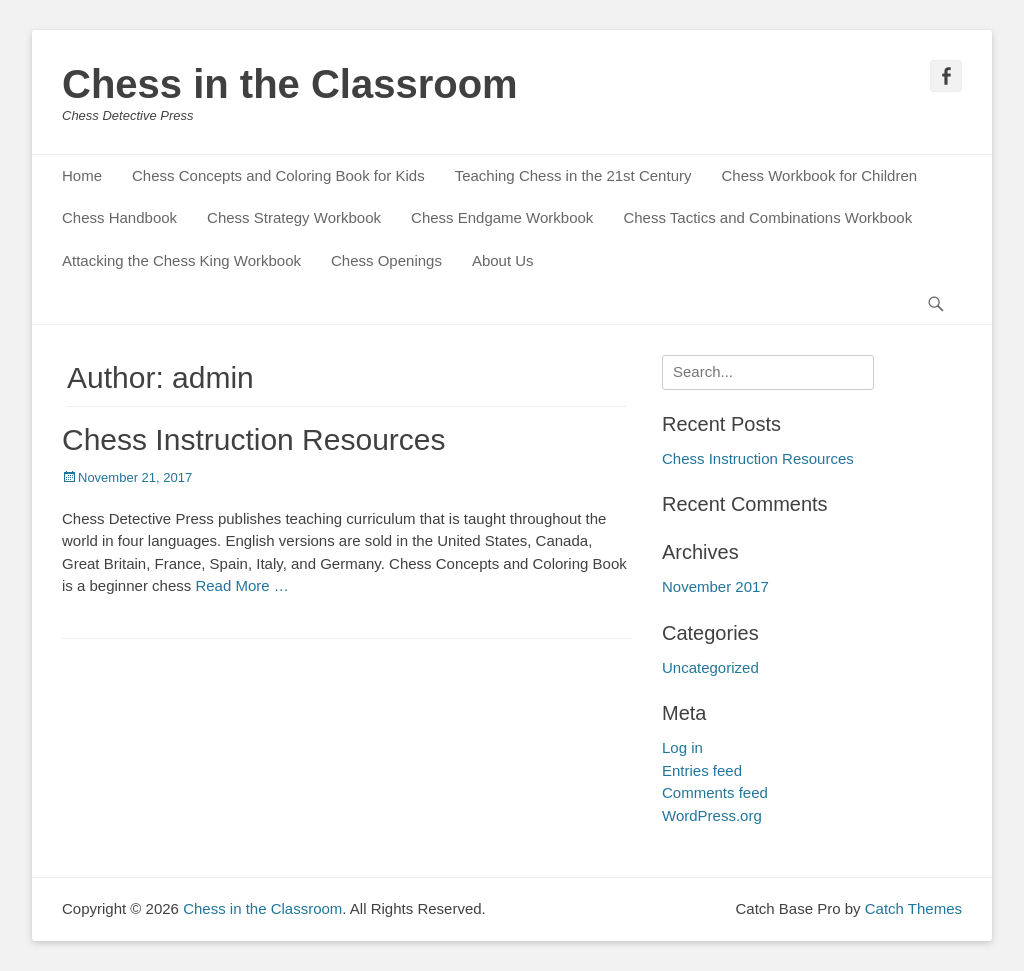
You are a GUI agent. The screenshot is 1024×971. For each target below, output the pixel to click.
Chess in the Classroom (290, 84)
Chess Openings (386, 260)
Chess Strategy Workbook (294, 217)
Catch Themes (913, 908)
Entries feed (702, 770)
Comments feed (715, 792)
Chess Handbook (119, 217)
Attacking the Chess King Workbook (181, 260)
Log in (682, 747)
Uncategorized (710, 667)
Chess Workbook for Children (819, 175)
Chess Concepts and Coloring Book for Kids (278, 175)
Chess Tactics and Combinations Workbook (767, 217)
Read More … (241, 585)
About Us (503, 260)
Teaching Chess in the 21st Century (573, 175)
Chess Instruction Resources (254, 439)
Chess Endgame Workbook (502, 217)
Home (82, 175)
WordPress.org (712, 815)
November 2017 (715, 586)
